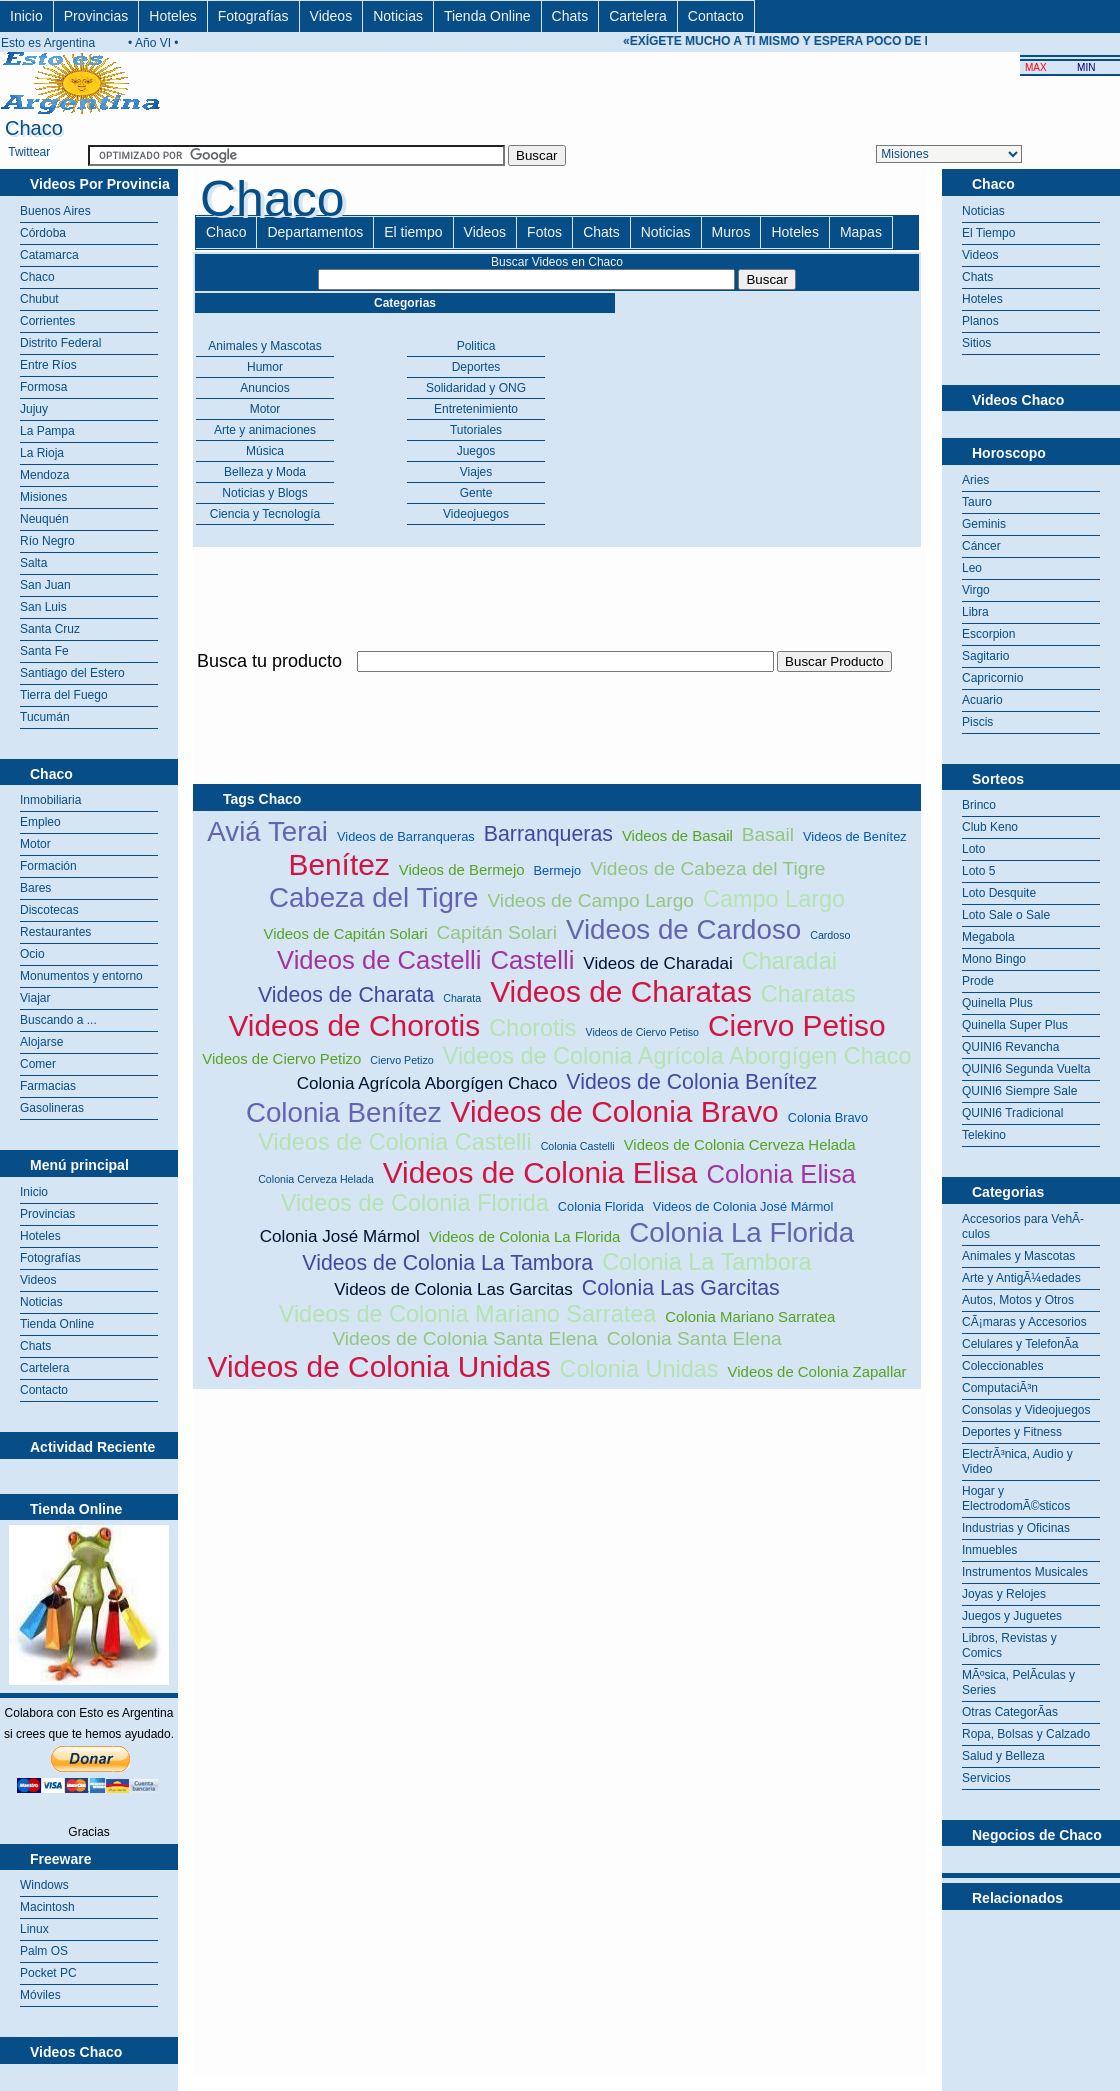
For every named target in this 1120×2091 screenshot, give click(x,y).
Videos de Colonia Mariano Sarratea (468, 1314)
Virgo (976, 590)
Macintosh (47, 1907)
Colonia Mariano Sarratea (750, 1316)
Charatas (808, 994)
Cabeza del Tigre (374, 897)
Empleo (40, 822)
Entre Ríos (48, 365)
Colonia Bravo (828, 1117)
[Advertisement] (1031, 1960)
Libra (975, 612)
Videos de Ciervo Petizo (281, 1058)
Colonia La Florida (741, 1232)
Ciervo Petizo (401, 1060)
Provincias (96, 16)
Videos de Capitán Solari (346, 933)
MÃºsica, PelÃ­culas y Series (1018, 1682)
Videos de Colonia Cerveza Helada (740, 1144)
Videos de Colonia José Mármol (743, 1206)
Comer (38, 1064)
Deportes (476, 367)
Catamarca (49, 255)
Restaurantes (55, 932)
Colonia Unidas (639, 1369)
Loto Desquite (999, 893)
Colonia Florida (601, 1206)
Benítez (338, 864)
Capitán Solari (496, 932)
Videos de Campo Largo (590, 900)
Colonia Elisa (780, 1174)
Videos (331, 16)
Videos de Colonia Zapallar (817, 1371)
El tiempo (413, 232)
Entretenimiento (476, 409)
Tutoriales (476, 430)
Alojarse (41, 1042)
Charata (462, 998)
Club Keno (990, 827)
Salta (33, 563)
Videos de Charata (346, 995)
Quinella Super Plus (1015, 1025)
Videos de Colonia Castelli (394, 1142)
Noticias (398, 16)
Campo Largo (774, 899)
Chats (570, 16)
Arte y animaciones (265, 430)
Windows (44, 1885)
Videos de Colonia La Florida (524, 1236)
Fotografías (253, 16)
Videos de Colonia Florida (415, 1203)
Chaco (37, 277)
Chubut (39, 299)
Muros (731, 232)
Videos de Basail (677, 835)
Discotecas (49, 910)
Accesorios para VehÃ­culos (1023, 1226)
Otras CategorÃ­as (1010, 1712)
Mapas (861, 232)
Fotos (544, 232)
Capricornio (992, 678)
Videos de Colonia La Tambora (447, 1263)
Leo (972, 568)
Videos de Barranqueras (406, 836)
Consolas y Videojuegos (1026, 1410)
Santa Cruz (50, 629)
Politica (476, 346)
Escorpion (988, 634)
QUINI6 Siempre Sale (1019, 1091)
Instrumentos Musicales (1025, 1572)
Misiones (43, 497)
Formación (48, 866)
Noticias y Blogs (264, 493)
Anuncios (264, 388)
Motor (35, 844)
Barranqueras (548, 834)
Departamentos (315, 232)
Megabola (988, 937)
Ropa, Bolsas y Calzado (1026, 1734)
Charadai (789, 961)
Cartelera (638, 16)
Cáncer (981, 546)
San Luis (43, 607)
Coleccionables (1002, 1366)
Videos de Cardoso (683, 929)
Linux (34, 1929)
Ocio (32, 954)
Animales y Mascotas (264, 346)
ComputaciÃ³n (1000, 1388)
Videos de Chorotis (354, 1025)
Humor (265, 367)
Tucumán (45, 717)
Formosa (43, 387)
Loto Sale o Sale (1006, 915)
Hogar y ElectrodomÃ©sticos (1016, 1498)
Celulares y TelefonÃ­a (1020, 1344)
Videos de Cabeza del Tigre (707, 868)
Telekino (984, 1135)
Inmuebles (989, 1550)
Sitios (976, 343)
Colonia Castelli (578, 1146)
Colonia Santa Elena (694, 1338)
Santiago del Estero (72, 673)
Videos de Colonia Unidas (379, 1366)
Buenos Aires (55, 211)
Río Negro (47, 541)
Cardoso (830, 935)
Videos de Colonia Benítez (691, 1082)
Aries (975, 480)
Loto (973, 849)
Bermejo (558, 870)
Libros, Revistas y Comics (1009, 1645)
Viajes (476, 472)
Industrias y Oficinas (1016, 1528)
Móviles (40, 1995)
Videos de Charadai (657, 963)
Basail (768, 834)
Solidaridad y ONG (476, 388)
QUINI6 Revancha (1010, 1047)
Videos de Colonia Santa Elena (464, 1338)
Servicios (986, 1778)
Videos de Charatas (621, 991)
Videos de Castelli (379, 960)
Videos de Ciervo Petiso (642, 1032)
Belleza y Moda (265, 472)
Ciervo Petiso (797, 1025)
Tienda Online (487, 16)
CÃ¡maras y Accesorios (1024, 1322)
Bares (35, 888)
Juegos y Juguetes (1012, 1616)
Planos (980, 321)
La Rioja (42, 453)
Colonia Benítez (344, 1112)
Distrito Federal (60, 343)
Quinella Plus (997, 1003)
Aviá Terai (267, 831)
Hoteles (172, 16)
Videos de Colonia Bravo (615, 1111)
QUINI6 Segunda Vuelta (1026, 1069)
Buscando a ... (58, 1020)
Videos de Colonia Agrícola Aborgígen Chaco (677, 1056)
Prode (978, 981)
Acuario (982, 700)
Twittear (29, 152)
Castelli (532, 960)
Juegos (476, 451)
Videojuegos (476, 514)
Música (265, 451)
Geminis (984, 524)
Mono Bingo (994, 959)
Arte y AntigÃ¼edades (1021, 1278)
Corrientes (47, 321)
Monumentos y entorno (81, 976)
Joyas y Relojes (1004, 1594)
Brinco (979, 805)
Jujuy (34, 409)
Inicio (26, 16)
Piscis (977, 722)
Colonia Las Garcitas (681, 1288)
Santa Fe (44, 651)
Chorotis (532, 1028)
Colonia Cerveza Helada (316, 1179)
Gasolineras (52, 1108)
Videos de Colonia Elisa (540, 1172)
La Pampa (47, 431)
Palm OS (44, 1951)
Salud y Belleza (1003, 1756)
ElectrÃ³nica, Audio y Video (1017, 1461)
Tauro (977, 502)
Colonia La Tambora (706, 1262)
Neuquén (44, 519)
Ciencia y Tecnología (265, 514)
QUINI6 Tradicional (1012, 1113)
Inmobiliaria (50, 800)
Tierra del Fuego (64, 695)
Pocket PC (48, 1973)
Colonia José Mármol (340, 1236)
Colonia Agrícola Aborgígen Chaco (427, 1083)
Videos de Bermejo (462, 869)
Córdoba (43, 233)
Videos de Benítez (855, 836)
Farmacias (48, 1086)
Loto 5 (978, 871)
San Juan (45, 585)
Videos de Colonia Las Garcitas (453, 1289)
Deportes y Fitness (1012, 1432)
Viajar (35, 998)
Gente (476, 493)
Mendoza (44, 475)
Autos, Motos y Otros (1018, 1300)
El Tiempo (988, 233)
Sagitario (985, 656)
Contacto (716, 16)
